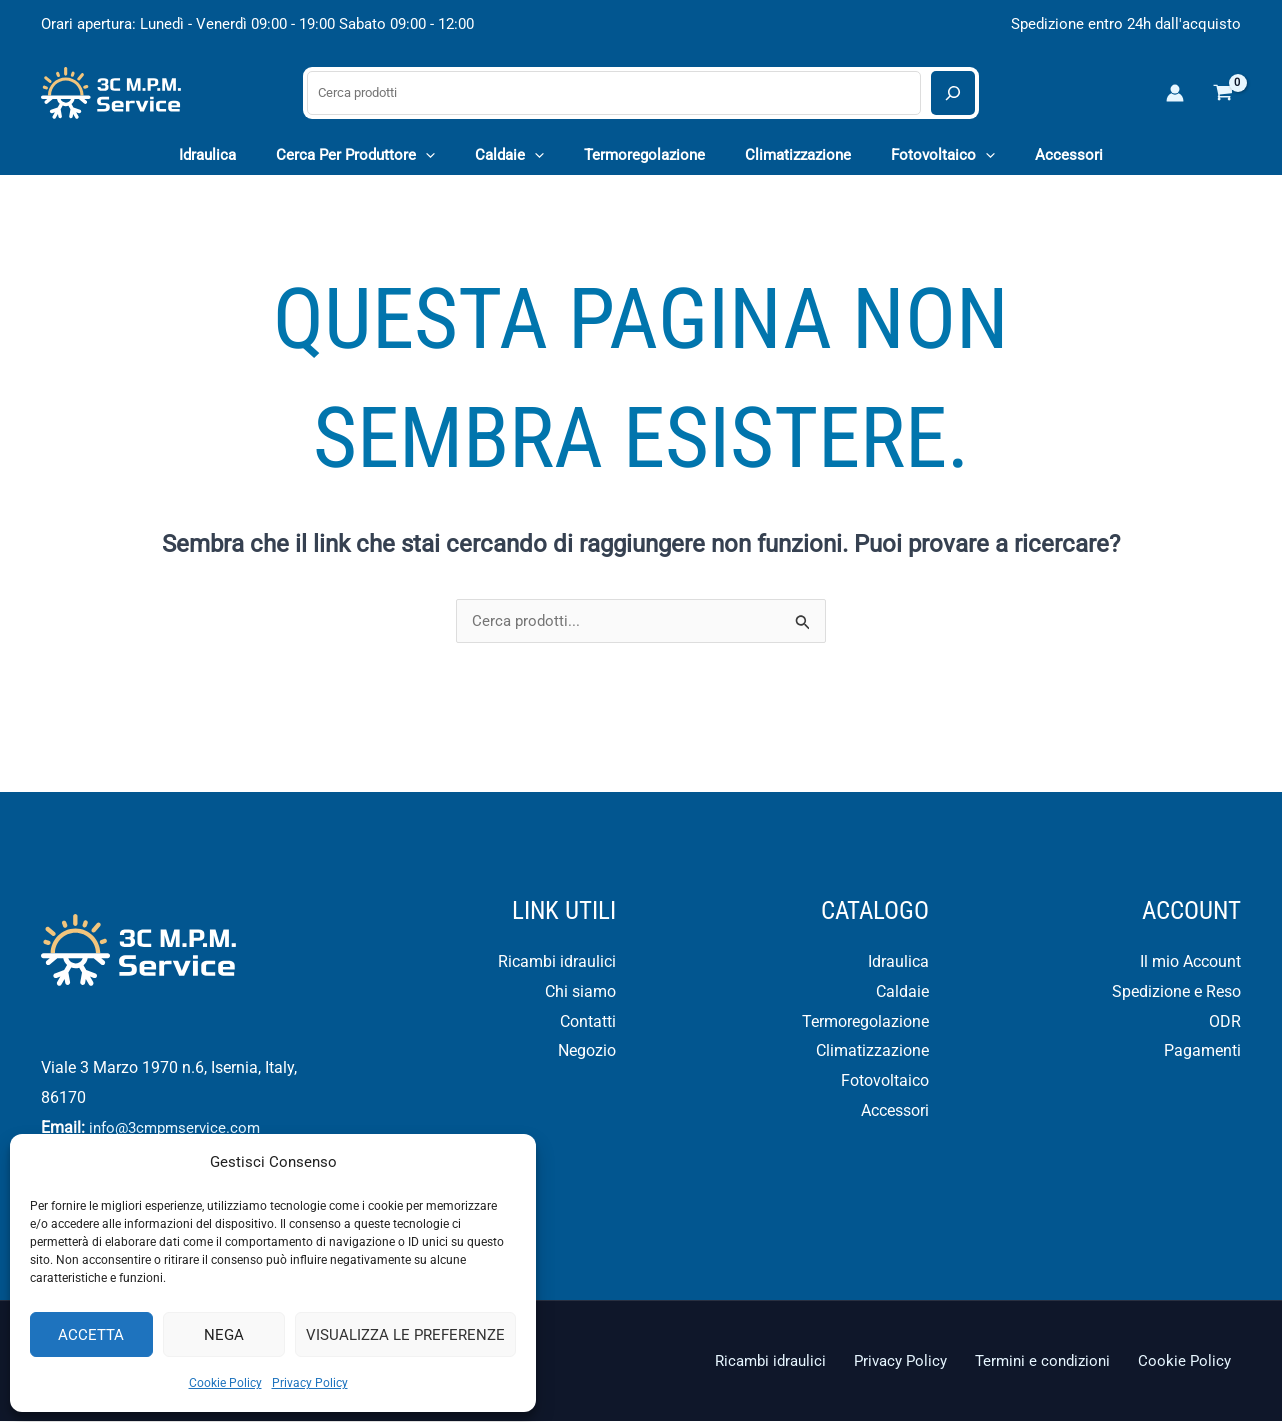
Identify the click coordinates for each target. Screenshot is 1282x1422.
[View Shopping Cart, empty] (1222, 93)
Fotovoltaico (885, 1081)
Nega (224, 1335)
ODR (1225, 1022)
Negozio (587, 1051)
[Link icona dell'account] (1175, 93)
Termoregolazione (865, 1022)
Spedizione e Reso (1176, 992)
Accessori (895, 1111)
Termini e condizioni (1059, 1361)
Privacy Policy (310, 1383)
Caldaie (902, 992)
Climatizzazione (872, 1051)
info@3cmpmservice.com (183, 1128)
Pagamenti (1202, 1051)
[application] (445, 155)
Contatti (588, 1022)
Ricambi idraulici (557, 962)
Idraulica (898, 962)
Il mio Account (1190, 962)
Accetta (91, 1335)
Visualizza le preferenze (405, 1335)
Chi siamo (580, 992)
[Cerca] (953, 93)
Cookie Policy (225, 1383)
